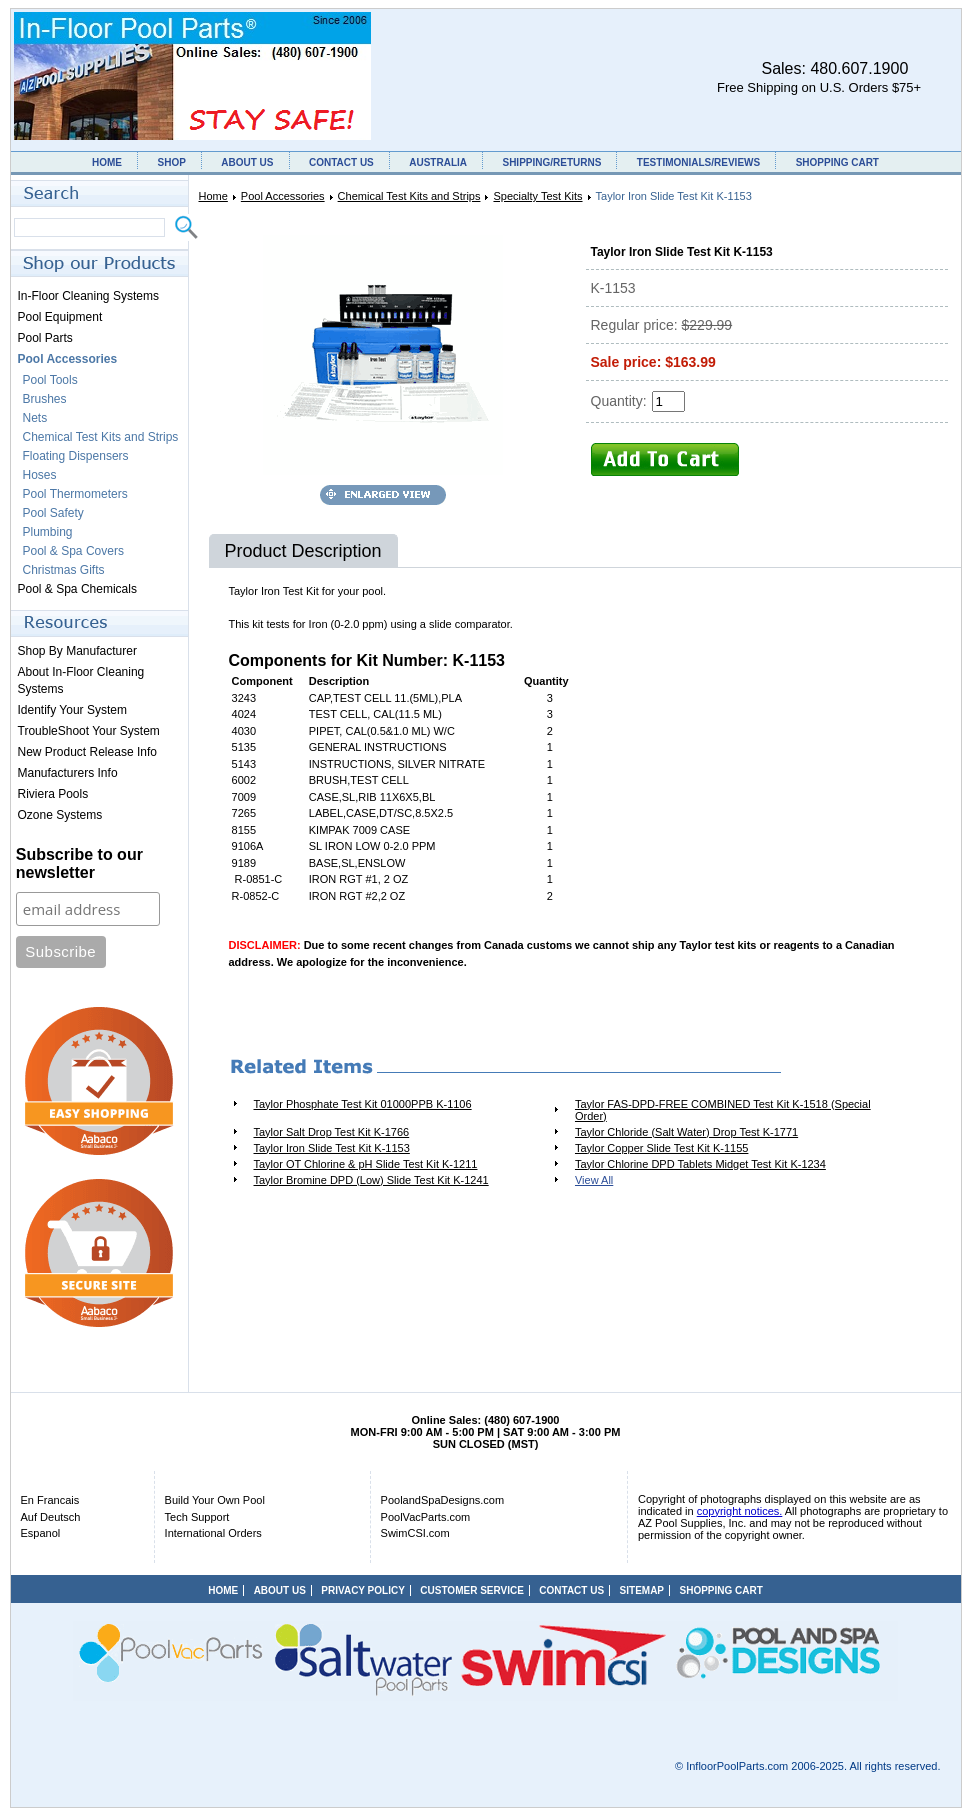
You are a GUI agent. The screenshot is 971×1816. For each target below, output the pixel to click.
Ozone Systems (60, 815)
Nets (35, 418)
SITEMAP (642, 1590)
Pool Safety (53, 513)
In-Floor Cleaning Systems (88, 296)
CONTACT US (341, 162)
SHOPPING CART (837, 162)
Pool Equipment (60, 317)
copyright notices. (740, 1511)
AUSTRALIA (438, 162)
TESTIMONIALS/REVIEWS (698, 162)
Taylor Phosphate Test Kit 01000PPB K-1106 (363, 1104)
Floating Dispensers (76, 456)
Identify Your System (72, 710)
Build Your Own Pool (215, 1500)
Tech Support (197, 1517)
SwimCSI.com (415, 1533)
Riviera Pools (53, 794)
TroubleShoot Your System (89, 731)
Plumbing (48, 532)
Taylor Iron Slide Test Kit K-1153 (332, 1148)
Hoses (40, 475)
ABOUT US (247, 162)
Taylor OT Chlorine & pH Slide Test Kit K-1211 (366, 1164)
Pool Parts (45, 338)
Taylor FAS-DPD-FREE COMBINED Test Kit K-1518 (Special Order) (723, 1110)
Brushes (45, 399)
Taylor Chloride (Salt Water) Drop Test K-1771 (686, 1132)
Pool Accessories (283, 196)
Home (213, 196)
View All (594, 1180)
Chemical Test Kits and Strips (409, 196)
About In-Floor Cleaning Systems (81, 680)
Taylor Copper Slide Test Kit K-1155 (661, 1148)
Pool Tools (50, 380)
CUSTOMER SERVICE (472, 1590)
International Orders (213, 1533)
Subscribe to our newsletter (79, 863)
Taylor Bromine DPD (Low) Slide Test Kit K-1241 (371, 1180)
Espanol (41, 1533)
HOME (107, 162)
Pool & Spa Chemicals (77, 589)
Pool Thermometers (75, 494)
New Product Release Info (87, 752)
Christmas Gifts (64, 570)
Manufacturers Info (68, 773)
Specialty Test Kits (537, 196)
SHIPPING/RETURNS (551, 162)
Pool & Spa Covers (73, 551)
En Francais (50, 1500)
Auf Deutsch (51, 1517)
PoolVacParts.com (426, 1517)
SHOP (171, 162)
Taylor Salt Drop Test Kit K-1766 (332, 1132)
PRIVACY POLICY (363, 1590)
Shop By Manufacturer (77, 651)
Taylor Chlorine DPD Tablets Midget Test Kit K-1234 (700, 1164)
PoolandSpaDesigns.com (443, 1500)
